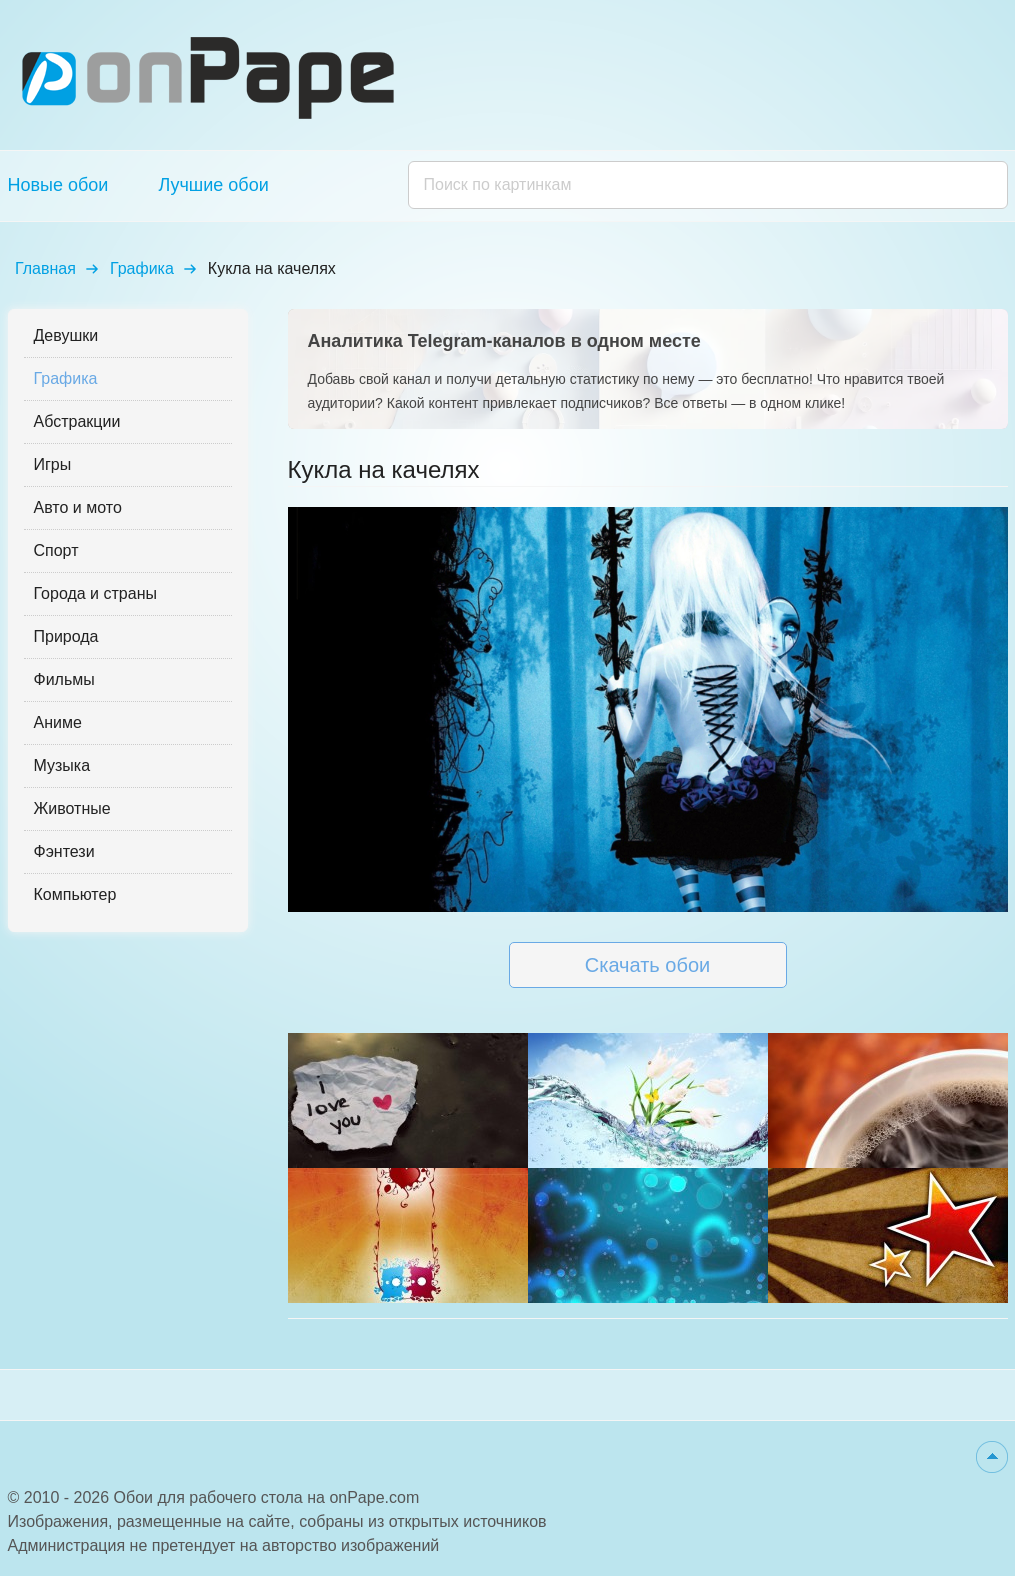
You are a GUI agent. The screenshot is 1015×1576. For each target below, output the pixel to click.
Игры (53, 464)
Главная (45, 268)
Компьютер (75, 894)
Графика (142, 268)
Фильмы (64, 679)
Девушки (66, 335)
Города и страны (95, 593)
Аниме (58, 722)
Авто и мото (78, 507)
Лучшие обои (213, 185)
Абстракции (77, 421)
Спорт (56, 550)
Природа (66, 636)
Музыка (62, 765)
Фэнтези (64, 851)
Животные (72, 808)
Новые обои (58, 185)
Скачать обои (647, 965)
